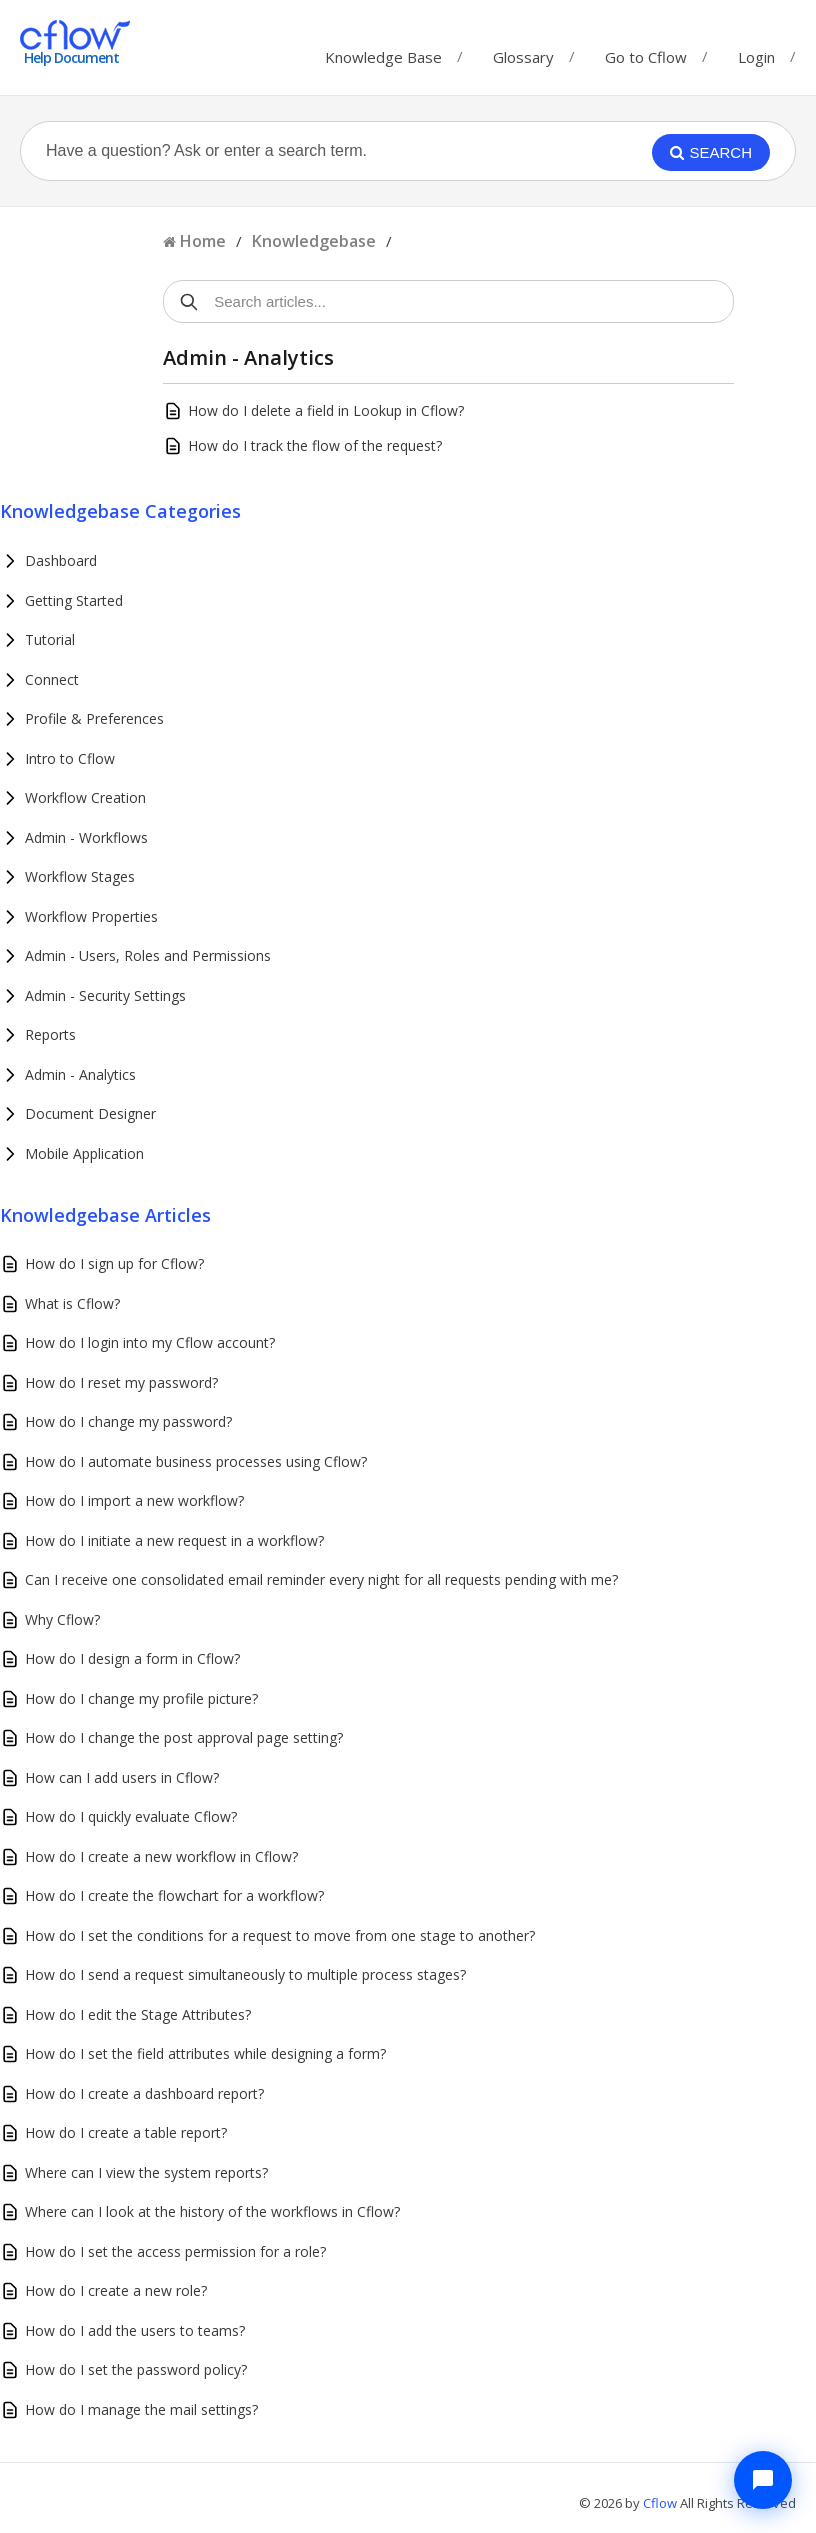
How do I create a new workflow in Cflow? (161, 1856)
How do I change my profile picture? (141, 1698)
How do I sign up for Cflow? (114, 1263)
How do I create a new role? (116, 2290)
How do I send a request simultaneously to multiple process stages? (245, 1974)
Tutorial (50, 639)
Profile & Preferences (94, 718)
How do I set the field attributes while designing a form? (205, 2053)
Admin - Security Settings (105, 995)
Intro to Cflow (70, 758)
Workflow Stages (80, 876)
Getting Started (74, 600)
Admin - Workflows (86, 837)
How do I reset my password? (121, 1382)
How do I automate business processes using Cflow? (196, 1461)
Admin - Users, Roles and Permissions (148, 955)
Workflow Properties (91, 916)
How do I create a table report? (126, 2132)
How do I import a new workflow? (134, 1500)
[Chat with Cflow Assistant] (763, 2480)
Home (203, 241)
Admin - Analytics (80, 1074)
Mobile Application (84, 1153)
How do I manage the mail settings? (141, 2409)
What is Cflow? (72, 1303)
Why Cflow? (62, 1619)
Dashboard (61, 560)
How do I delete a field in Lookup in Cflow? (326, 410)
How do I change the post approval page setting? (184, 1737)
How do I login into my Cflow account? (150, 1342)
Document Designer (90, 1113)
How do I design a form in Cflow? (132, 1658)
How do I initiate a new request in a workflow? (174, 1540)
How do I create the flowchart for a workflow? (174, 1895)
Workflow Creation (85, 797)
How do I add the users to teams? (135, 2330)
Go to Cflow (646, 52)
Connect (52, 679)
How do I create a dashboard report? (144, 2093)
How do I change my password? (128, 1421)
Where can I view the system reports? (146, 2172)
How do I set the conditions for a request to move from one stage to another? (280, 1935)
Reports (50, 1034)
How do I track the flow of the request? (315, 445)
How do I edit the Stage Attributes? (138, 2014)
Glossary (523, 52)
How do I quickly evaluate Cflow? (131, 1816)
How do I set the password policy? (136, 2369)
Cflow (661, 2503)
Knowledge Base (383, 52)
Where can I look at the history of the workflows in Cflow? (212, 2211)
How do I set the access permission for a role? (175, 2251)
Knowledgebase (314, 241)
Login (756, 57)
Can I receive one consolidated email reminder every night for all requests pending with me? (321, 1579)
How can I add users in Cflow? (122, 1777)
